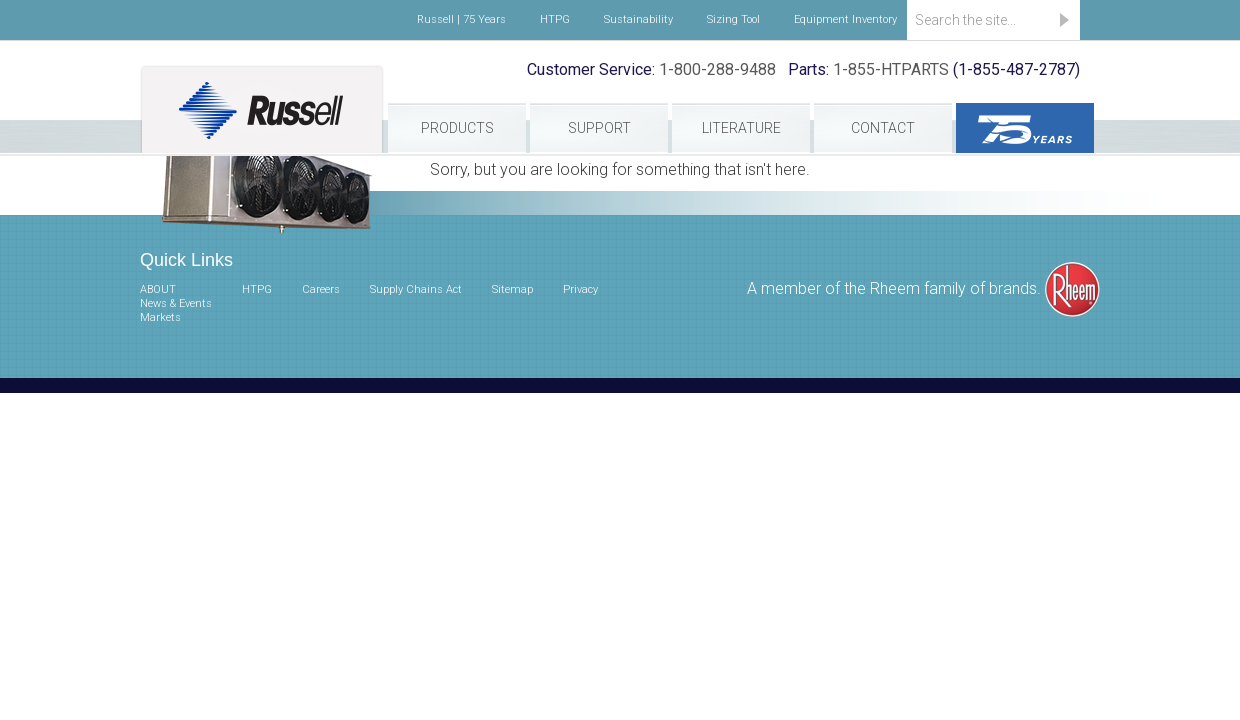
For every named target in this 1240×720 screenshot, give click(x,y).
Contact (883, 128)
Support (599, 128)
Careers (321, 289)
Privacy (580, 289)
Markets (160, 317)
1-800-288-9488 (717, 69)
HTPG (555, 19)
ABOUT (158, 289)
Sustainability (638, 19)
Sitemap (512, 289)
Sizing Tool (733, 19)
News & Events (176, 303)
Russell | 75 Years (461, 19)
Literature (741, 128)
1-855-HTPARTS (891, 69)
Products (457, 128)
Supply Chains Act (416, 289)
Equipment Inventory (845, 19)
